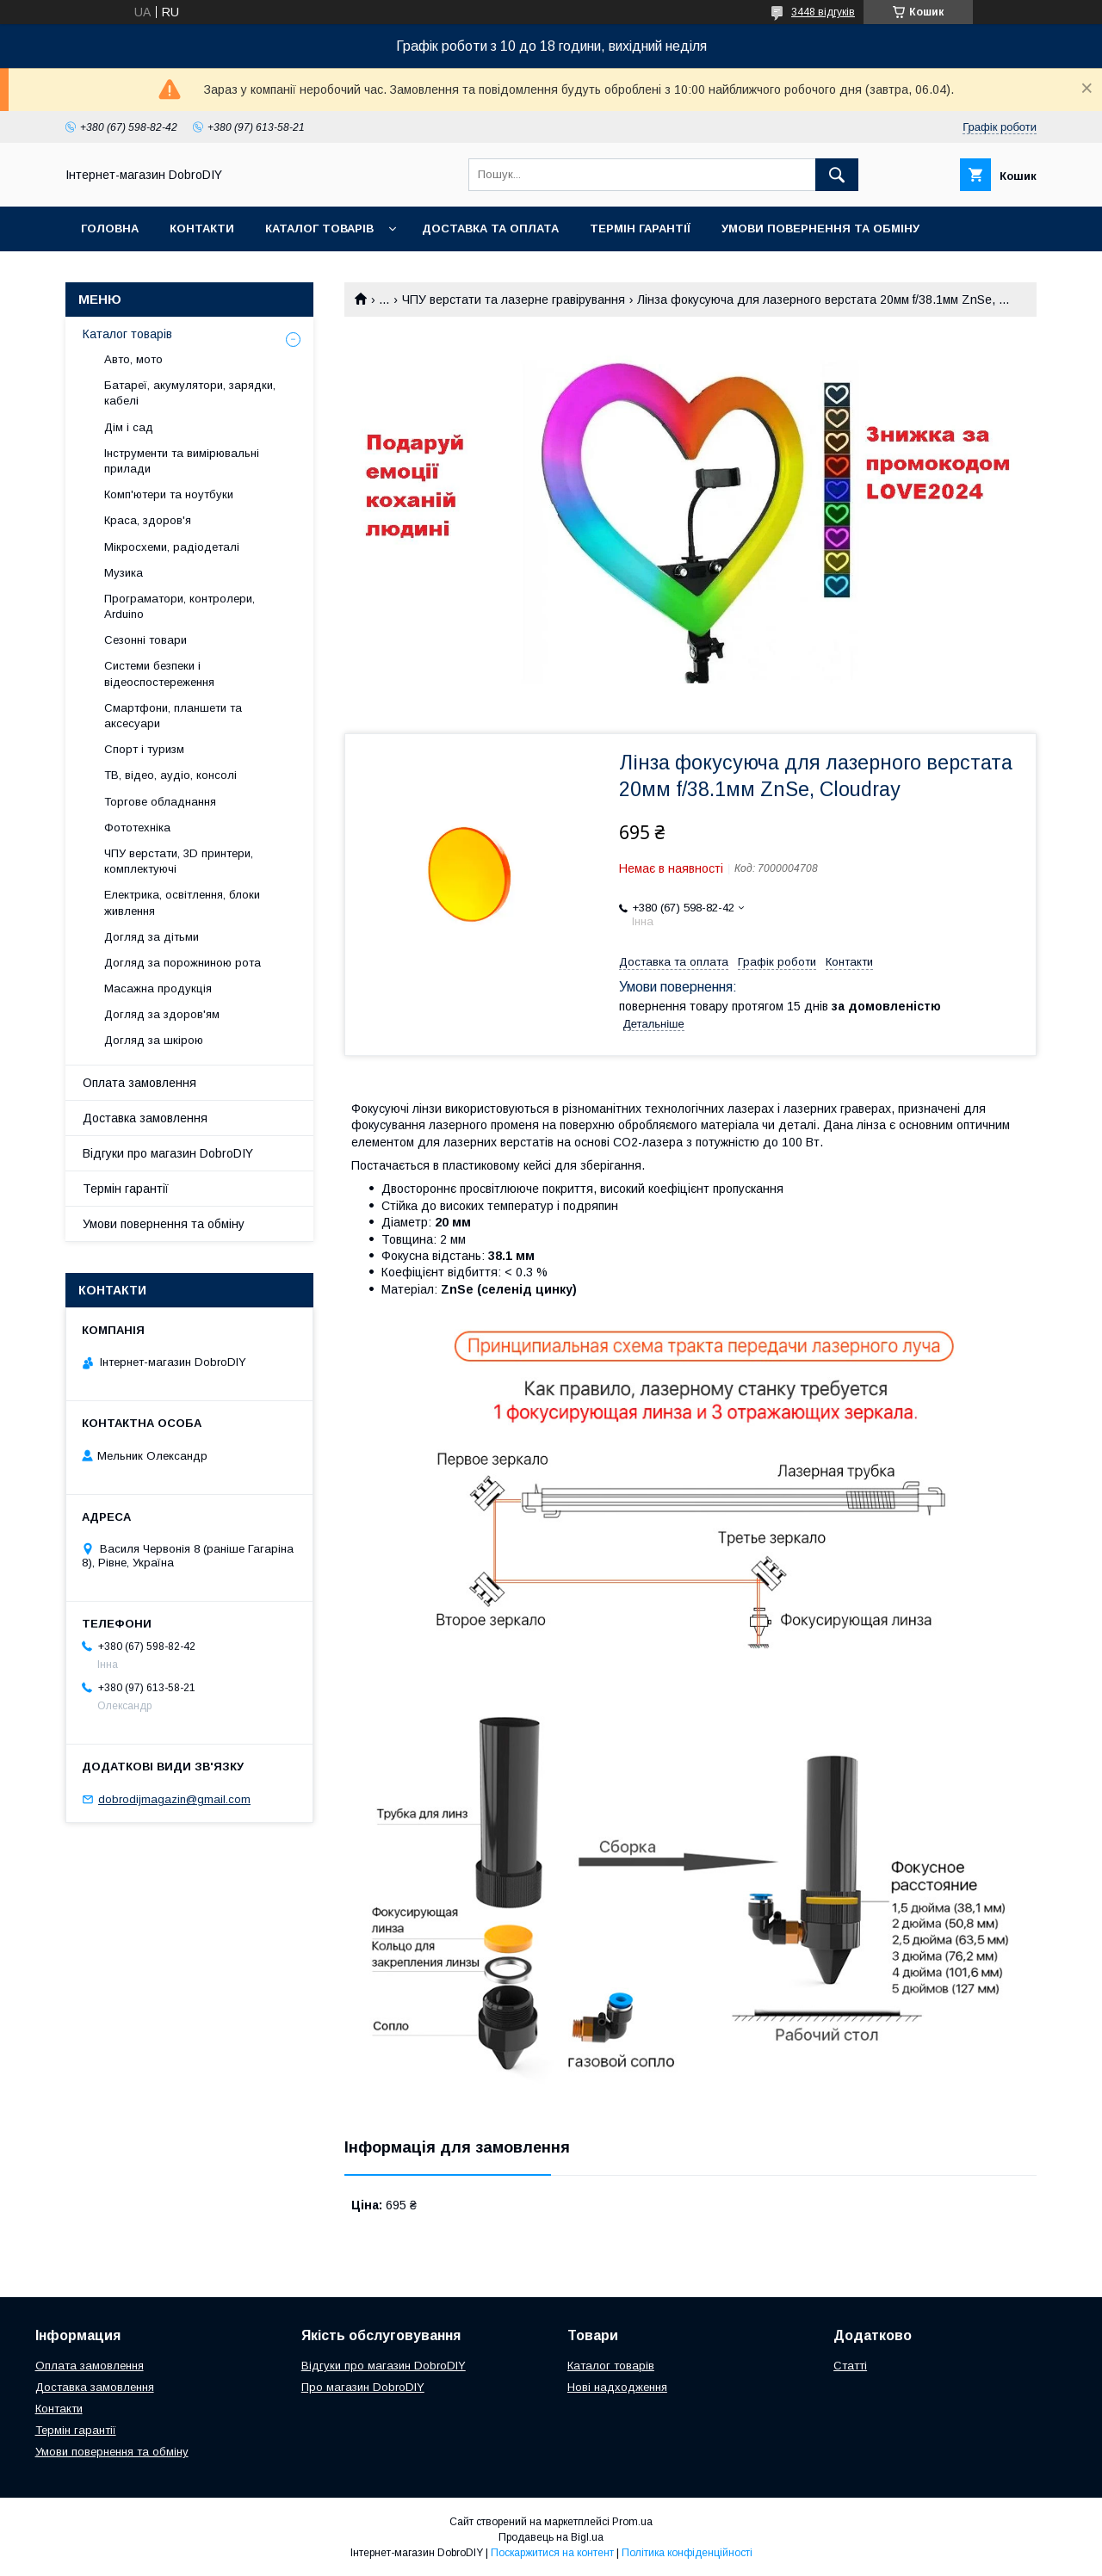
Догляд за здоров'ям (162, 1014)
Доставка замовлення (145, 1118)
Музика (123, 572)
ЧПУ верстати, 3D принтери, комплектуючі (178, 861)
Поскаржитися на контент (552, 2553)
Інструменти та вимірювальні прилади (181, 461)
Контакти (202, 228)
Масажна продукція (158, 988)
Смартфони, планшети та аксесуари (173, 715)
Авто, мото (133, 359)
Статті (850, 2365)
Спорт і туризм (144, 749)
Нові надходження (617, 2387)
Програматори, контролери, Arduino (179, 606)
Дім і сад (128, 427)
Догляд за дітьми (151, 936)
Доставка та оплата (490, 228)
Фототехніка (137, 827)
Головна (110, 228)
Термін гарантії (640, 228)
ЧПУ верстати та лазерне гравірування (513, 299)
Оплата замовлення (139, 1083)
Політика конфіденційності (687, 2553)
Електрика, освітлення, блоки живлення (182, 902)
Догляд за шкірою (153, 1040)
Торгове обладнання (160, 801)
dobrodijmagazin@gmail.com (174, 1799)
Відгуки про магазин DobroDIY (168, 1153)
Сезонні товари (145, 639)
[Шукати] (836, 174)
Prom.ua (632, 2522)
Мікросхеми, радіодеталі (171, 547)
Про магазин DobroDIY (362, 2387)
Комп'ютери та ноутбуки (168, 494)
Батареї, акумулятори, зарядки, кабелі (190, 393)
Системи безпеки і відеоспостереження (159, 673)
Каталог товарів (319, 228)
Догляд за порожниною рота (182, 962)
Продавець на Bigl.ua (551, 2537)
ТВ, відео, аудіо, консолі (170, 775)
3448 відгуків (823, 12)
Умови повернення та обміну (820, 228)
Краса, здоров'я (147, 520)
